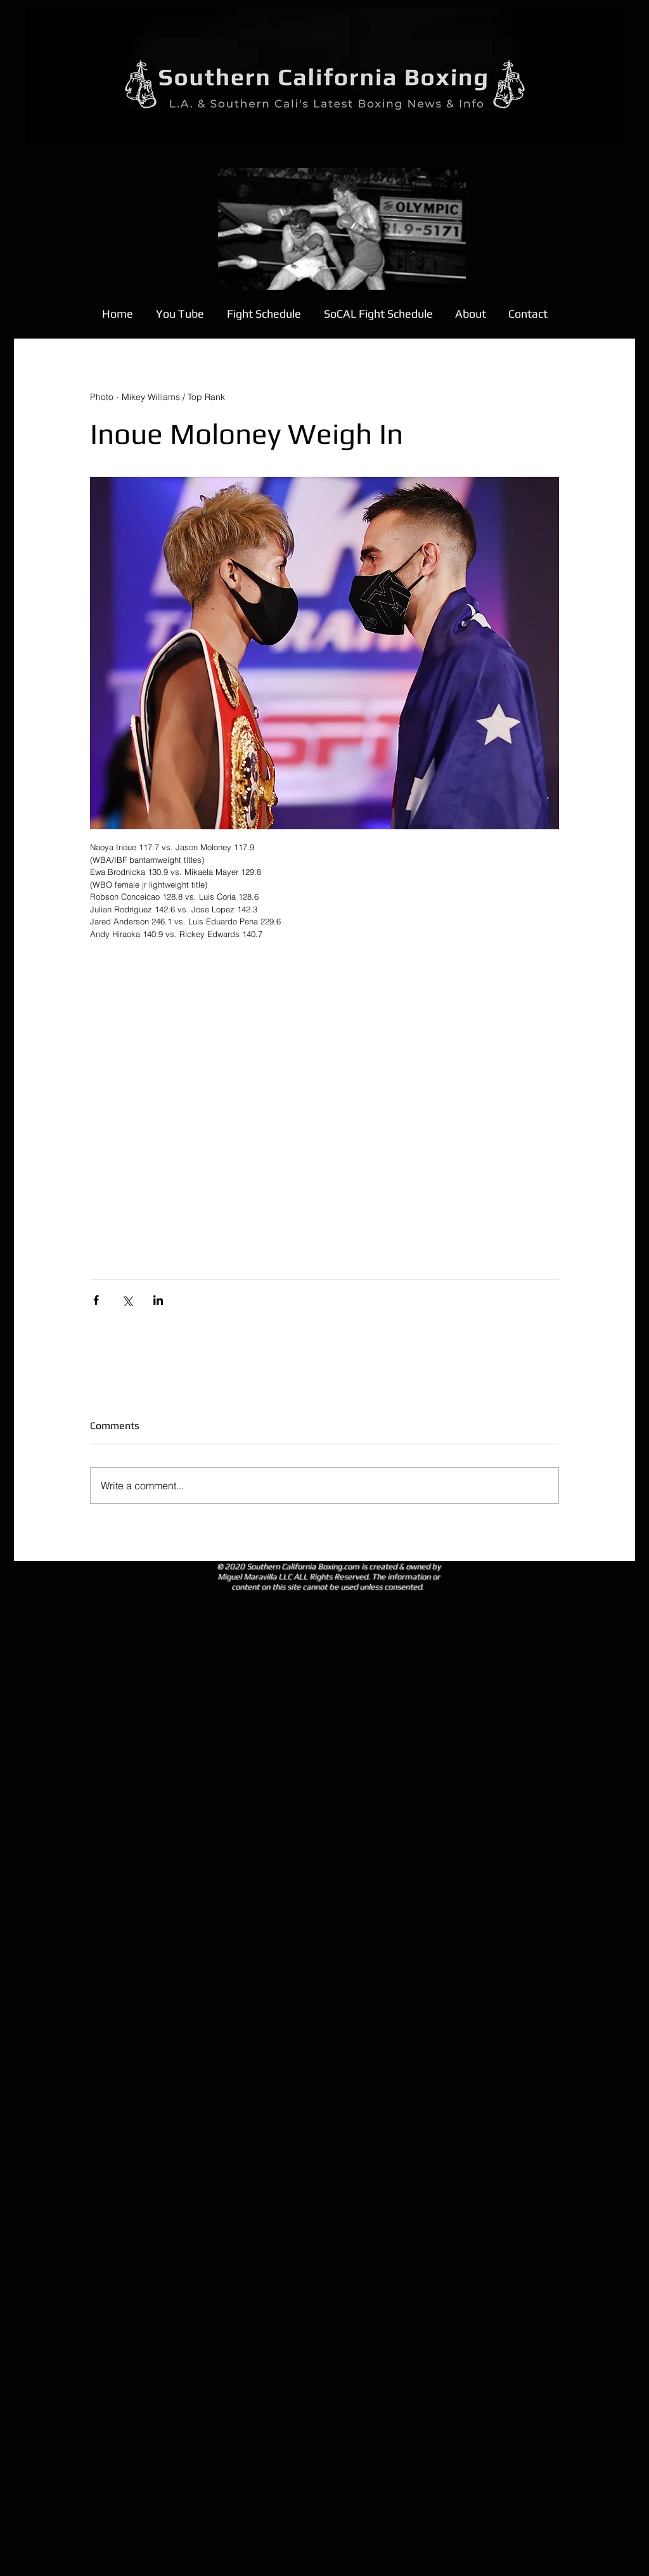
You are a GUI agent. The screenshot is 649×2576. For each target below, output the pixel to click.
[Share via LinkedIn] (158, 1300)
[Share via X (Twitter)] (127, 1300)
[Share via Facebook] (96, 1300)
